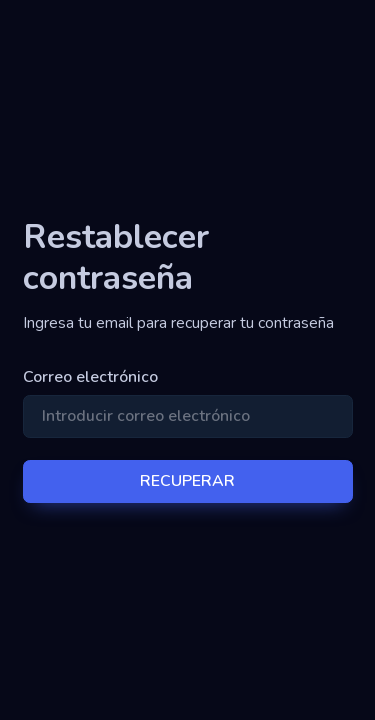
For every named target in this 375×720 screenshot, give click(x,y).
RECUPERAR (187, 481)
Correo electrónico (90, 377)
